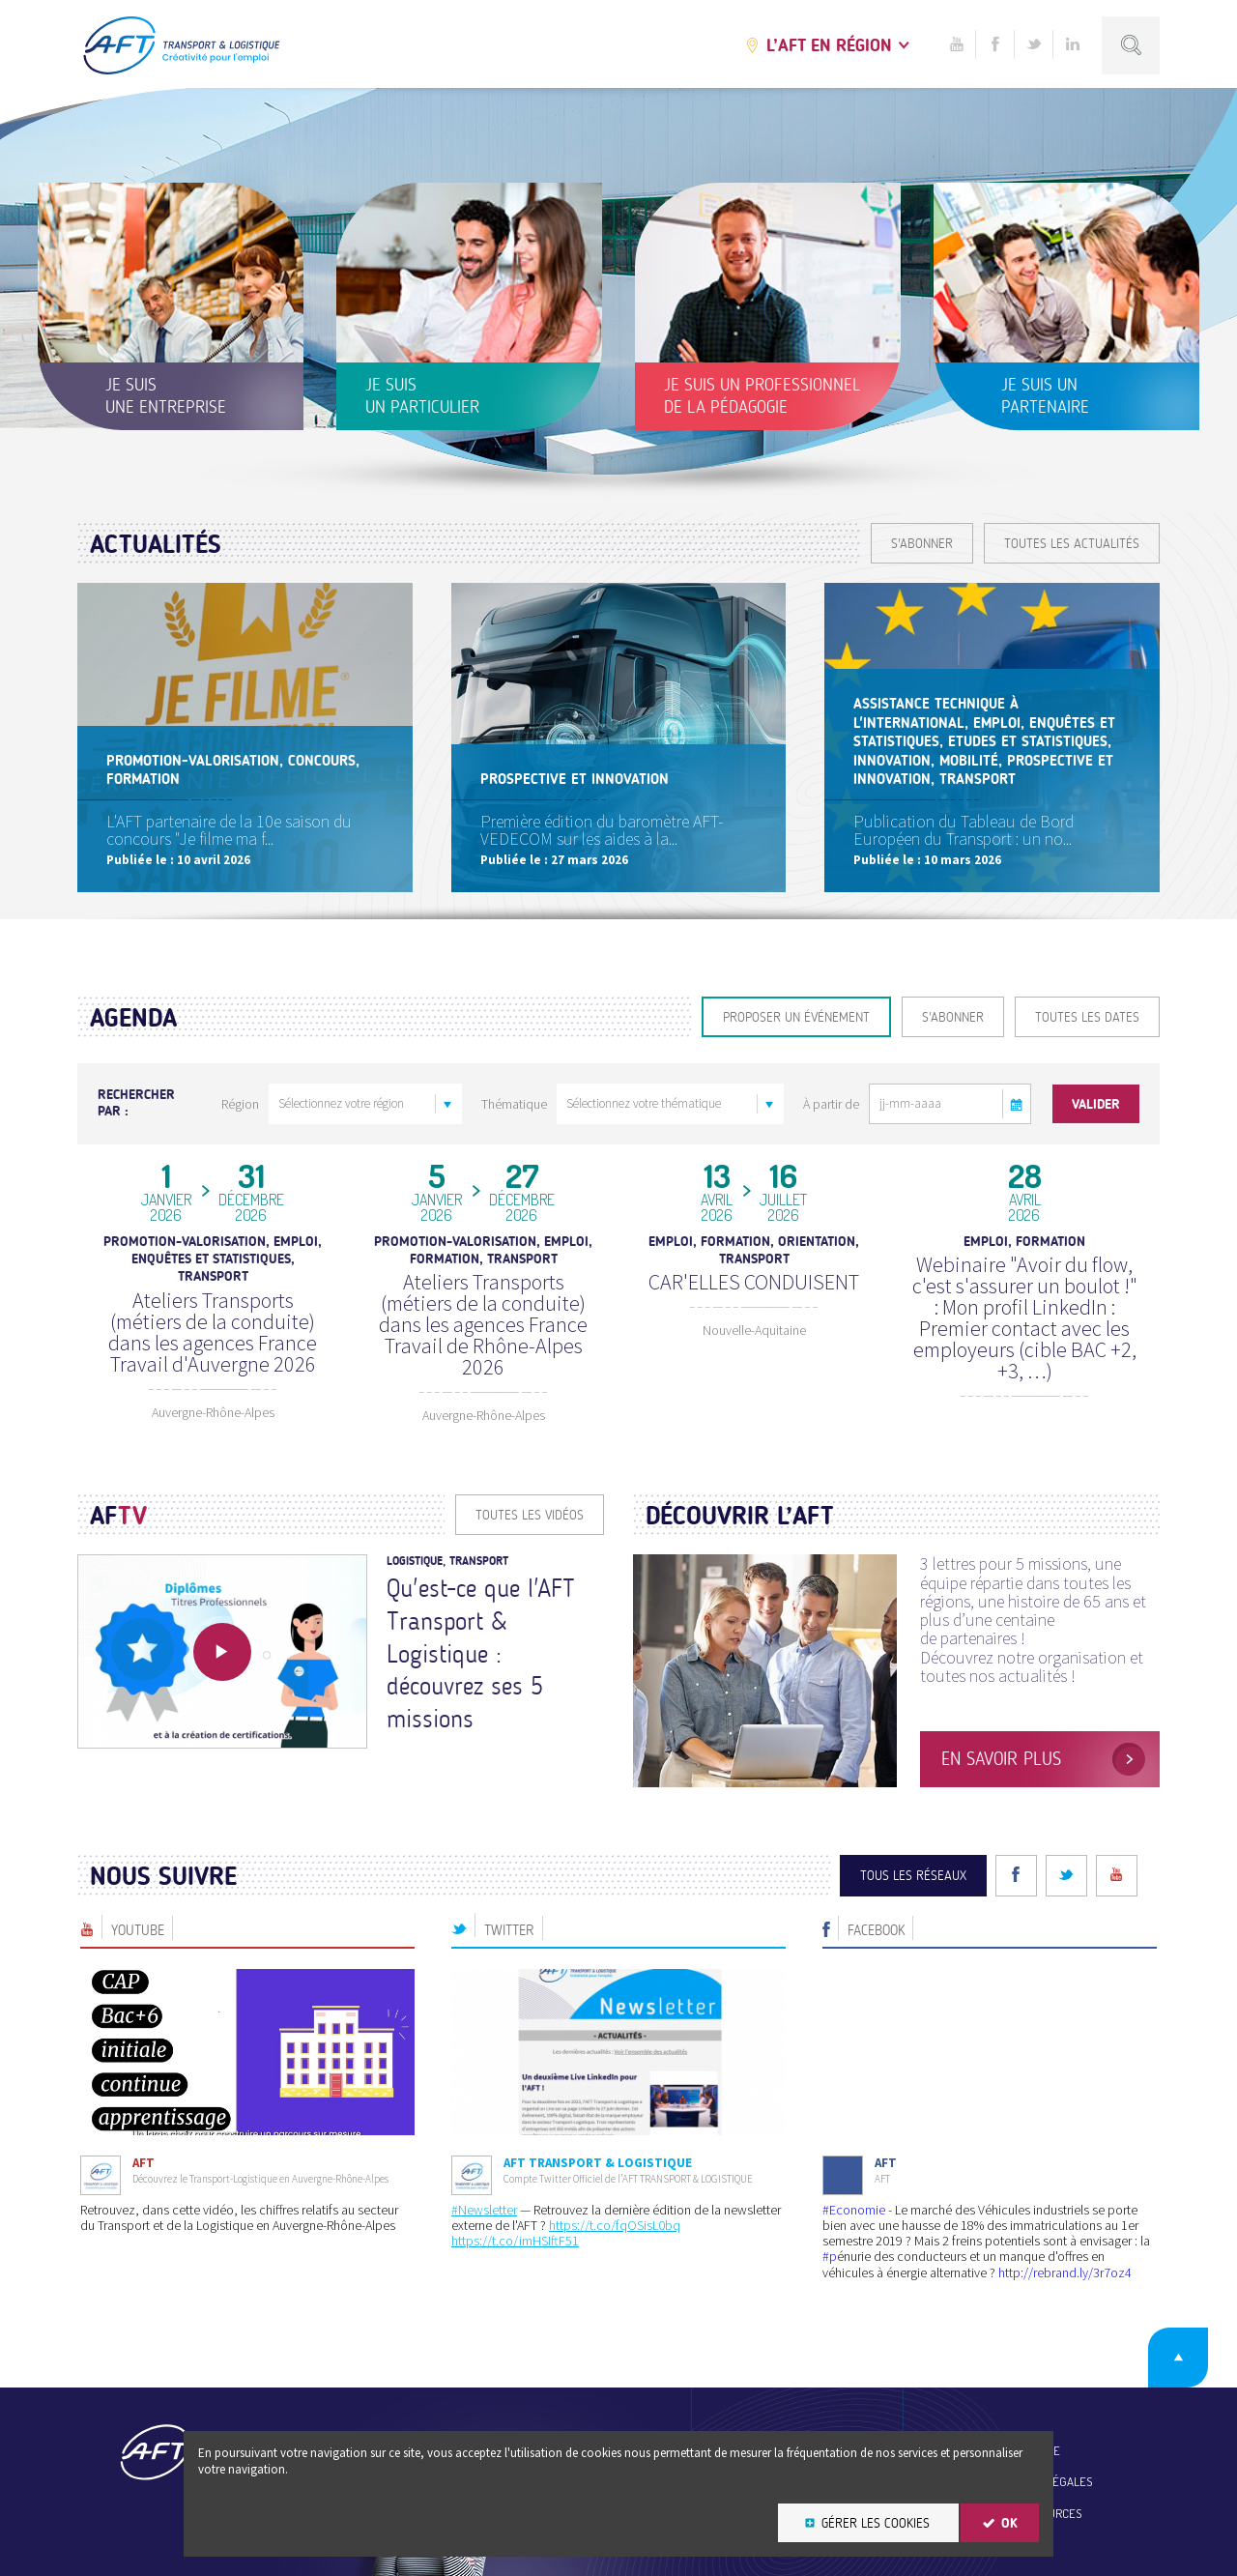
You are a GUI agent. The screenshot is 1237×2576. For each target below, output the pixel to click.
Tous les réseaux (913, 1875)
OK (1009, 2523)
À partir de (831, 1104)
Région (240, 1104)
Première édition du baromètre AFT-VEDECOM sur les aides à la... (601, 830)
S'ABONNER (922, 543)
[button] (1016, 1103)
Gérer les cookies (875, 2523)
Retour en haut (1178, 2358)
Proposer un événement (796, 1017)
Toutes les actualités (1071, 543)
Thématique (514, 1104)
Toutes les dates (1087, 1017)
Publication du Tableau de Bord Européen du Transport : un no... (963, 830)
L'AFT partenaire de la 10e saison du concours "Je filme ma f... (229, 830)
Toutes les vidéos (529, 1515)
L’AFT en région (829, 45)
